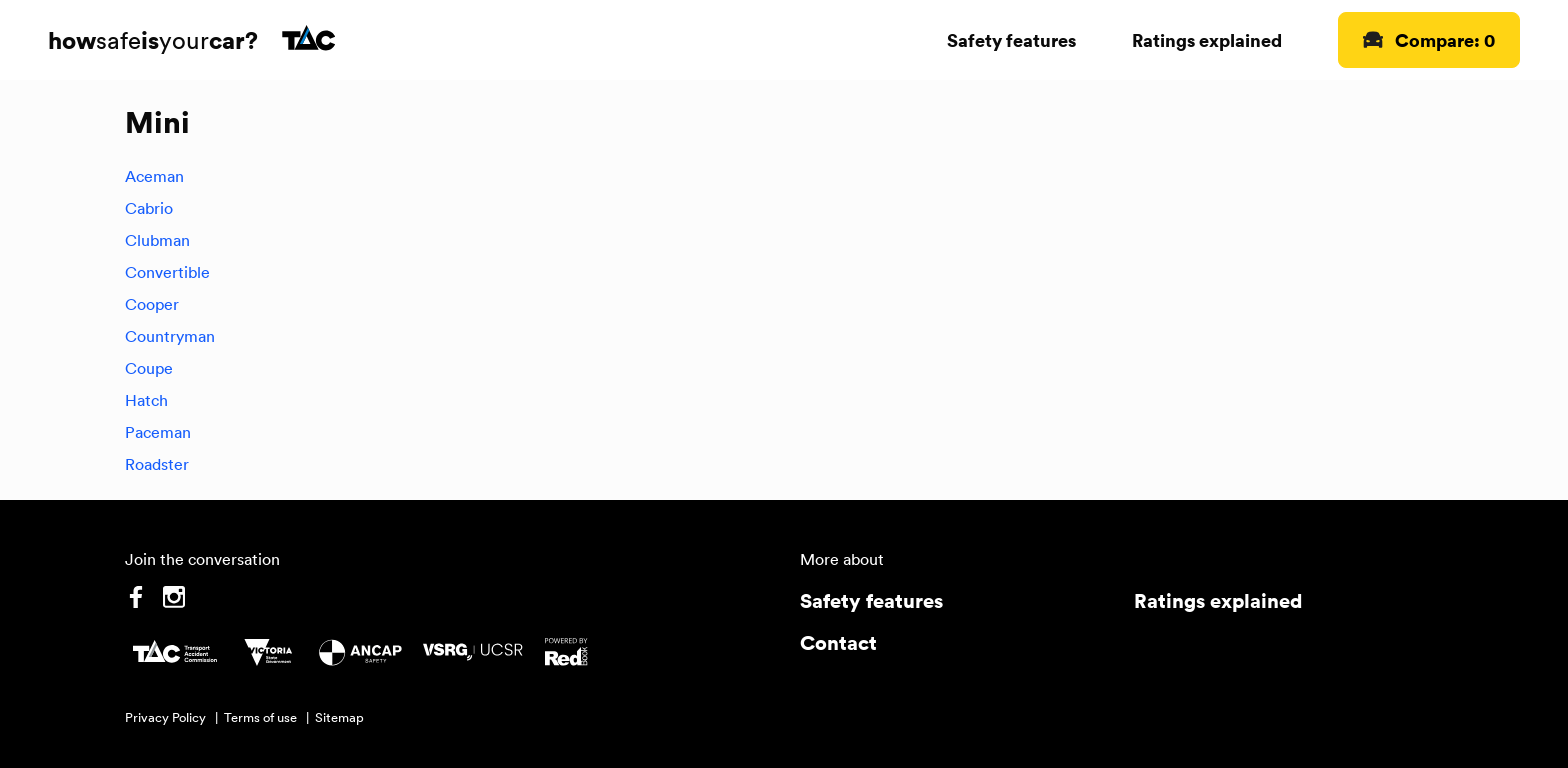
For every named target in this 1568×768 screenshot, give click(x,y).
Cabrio (149, 208)
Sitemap (339, 717)
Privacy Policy (165, 717)
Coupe (149, 368)
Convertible (167, 272)
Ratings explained (1207, 39)
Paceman (158, 432)
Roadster (157, 464)
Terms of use (260, 717)
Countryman (170, 336)
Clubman (157, 240)
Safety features (1011, 39)
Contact (838, 642)
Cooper (152, 304)
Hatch (146, 400)
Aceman (154, 176)
